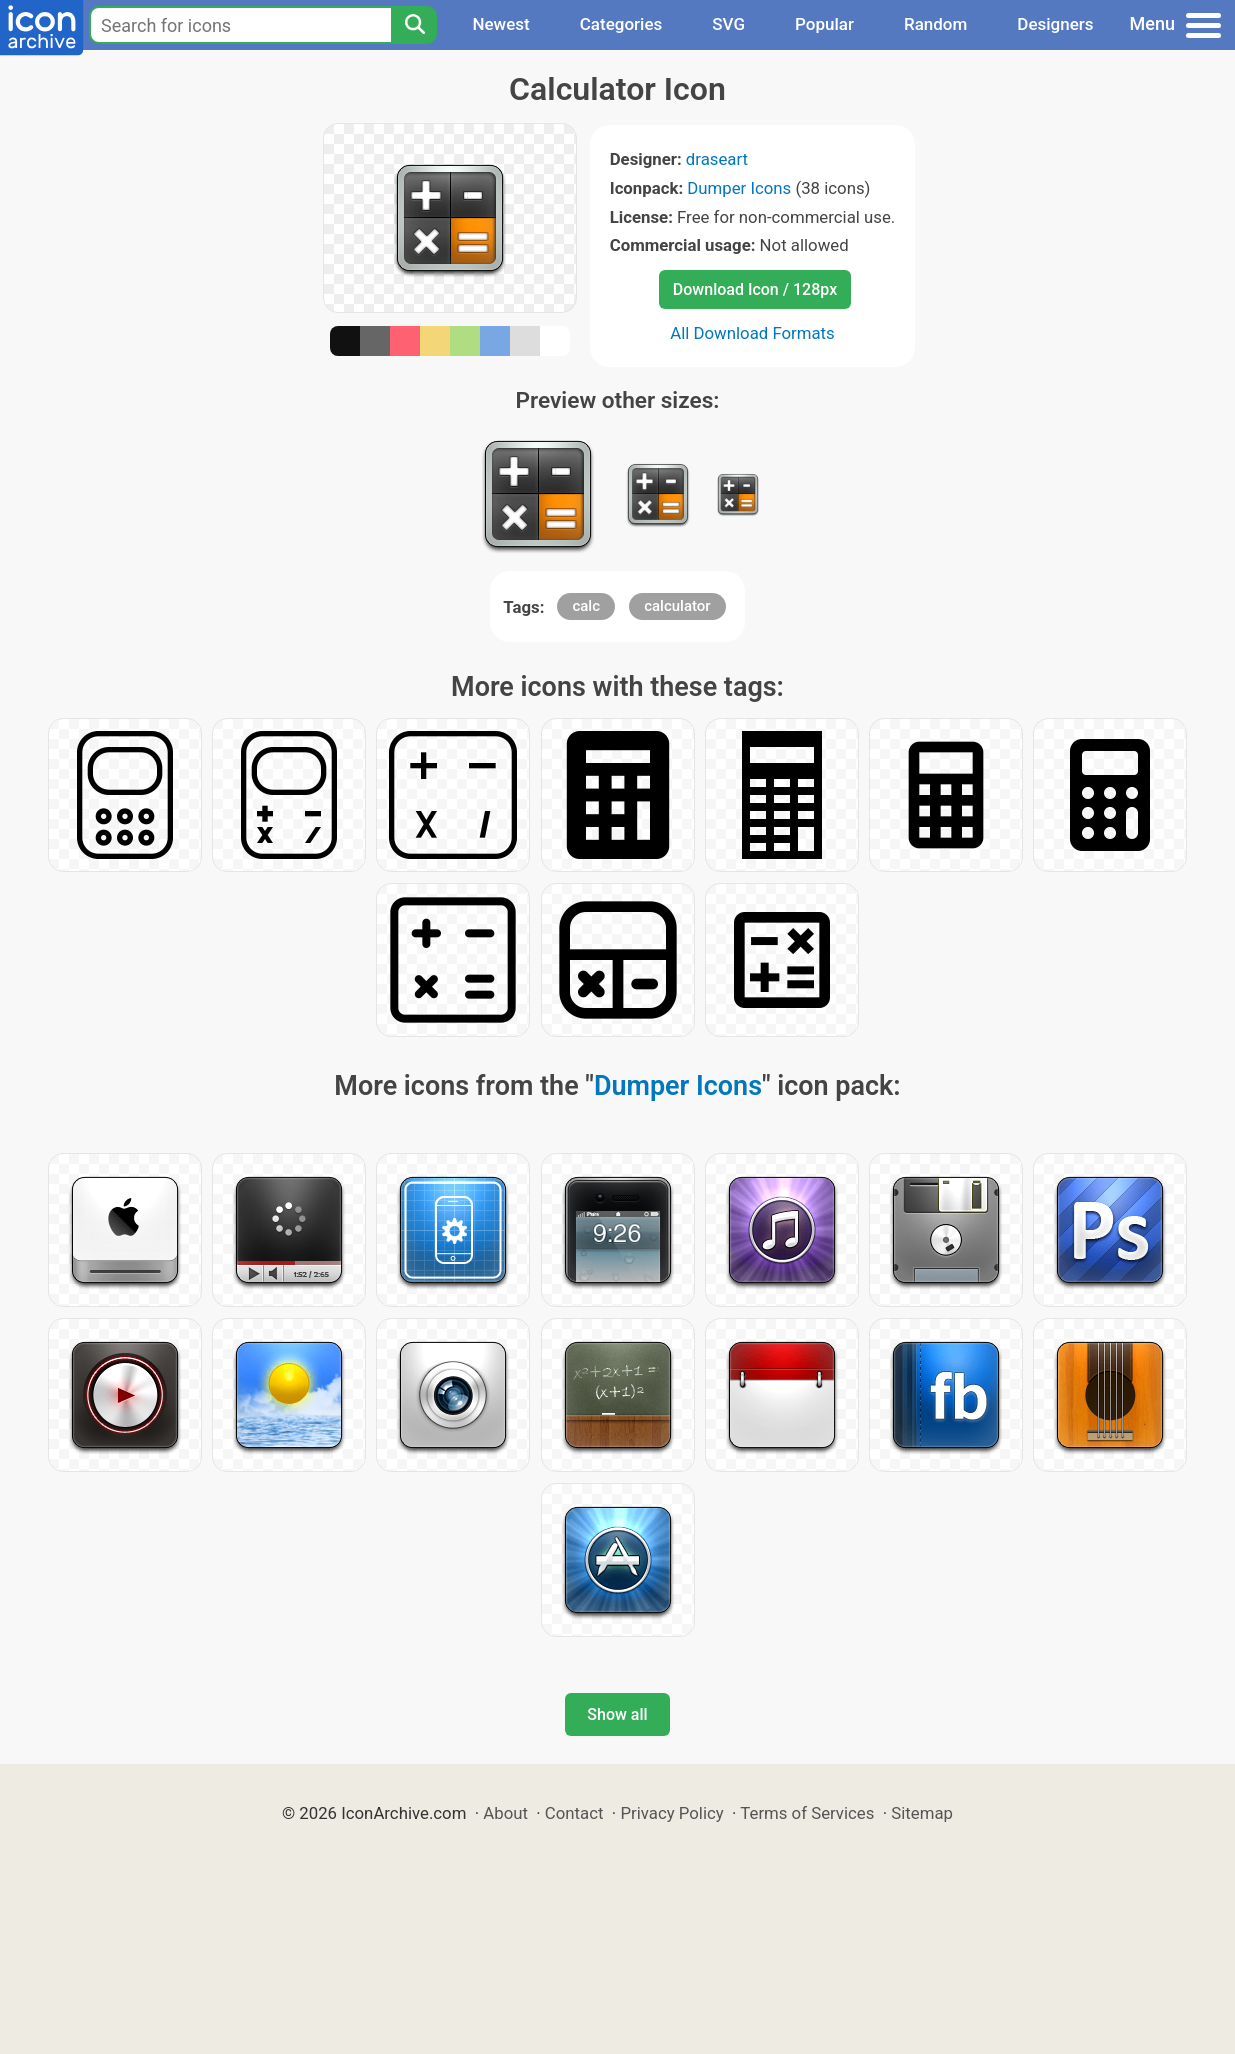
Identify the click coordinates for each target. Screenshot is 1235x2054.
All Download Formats (752, 333)
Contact (574, 1813)
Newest (500, 24)
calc (586, 606)
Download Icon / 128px (755, 289)
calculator (677, 606)
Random (935, 24)
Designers (1055, 24)
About (505, 1813)
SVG (728, 24)
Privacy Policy (671, 1813)
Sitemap (922, 1813)
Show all (617, 1714)
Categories (621, 24)
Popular (824, 24)
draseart (717, 159)
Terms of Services (807, 1813)
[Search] (414, 25)
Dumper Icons (739, 188)
